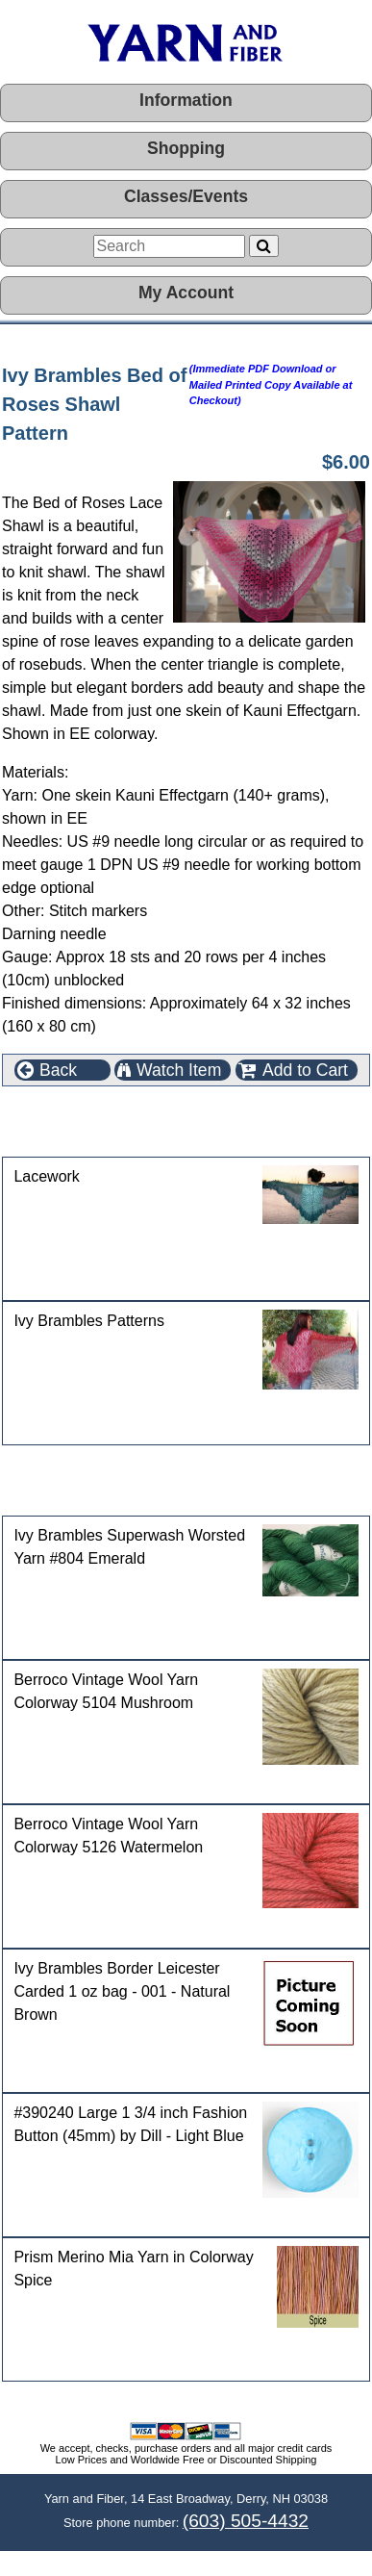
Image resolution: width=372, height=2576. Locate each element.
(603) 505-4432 (246, 2521)
